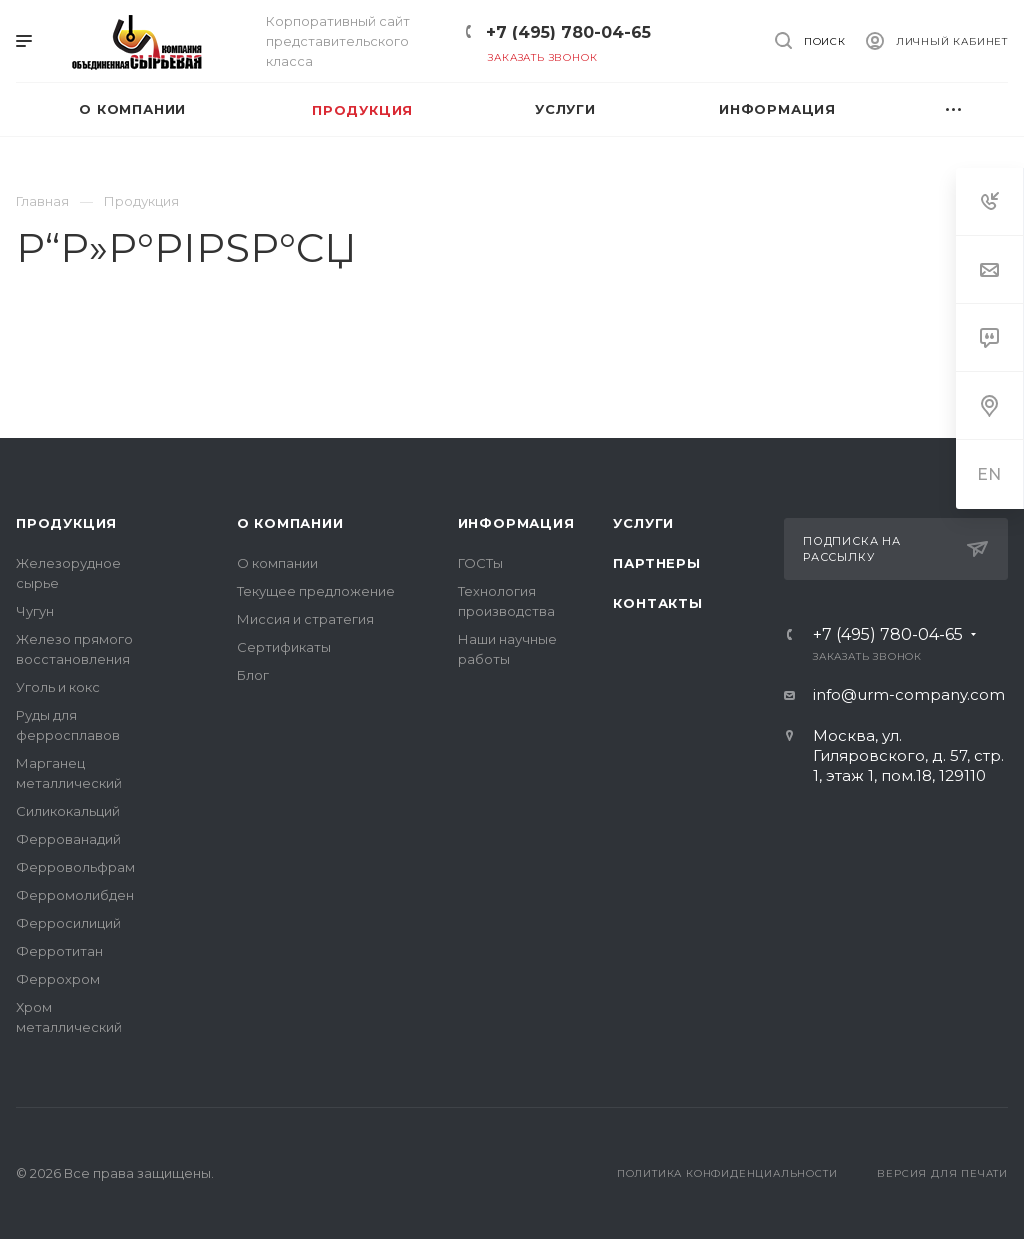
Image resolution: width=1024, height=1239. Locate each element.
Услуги (643, 523)
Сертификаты (284, 647)
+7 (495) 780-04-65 (568, 32)
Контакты (657, 603)
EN (990, 474)
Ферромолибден (75, 895)
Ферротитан (59, 951)
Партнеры (656, 563)
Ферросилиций (68, 923)
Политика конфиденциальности (727, 1173)
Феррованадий (68, 839)
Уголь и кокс (58, 687)
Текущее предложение (316, 591)
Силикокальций (68, 811)
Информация (516, 523)
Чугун (35, 611)
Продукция (66, 523)
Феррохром (58, 979)
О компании (290, 523)
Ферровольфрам (75, 867)
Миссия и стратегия (305, 619)
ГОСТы (480, 563)
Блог (253, 675)
